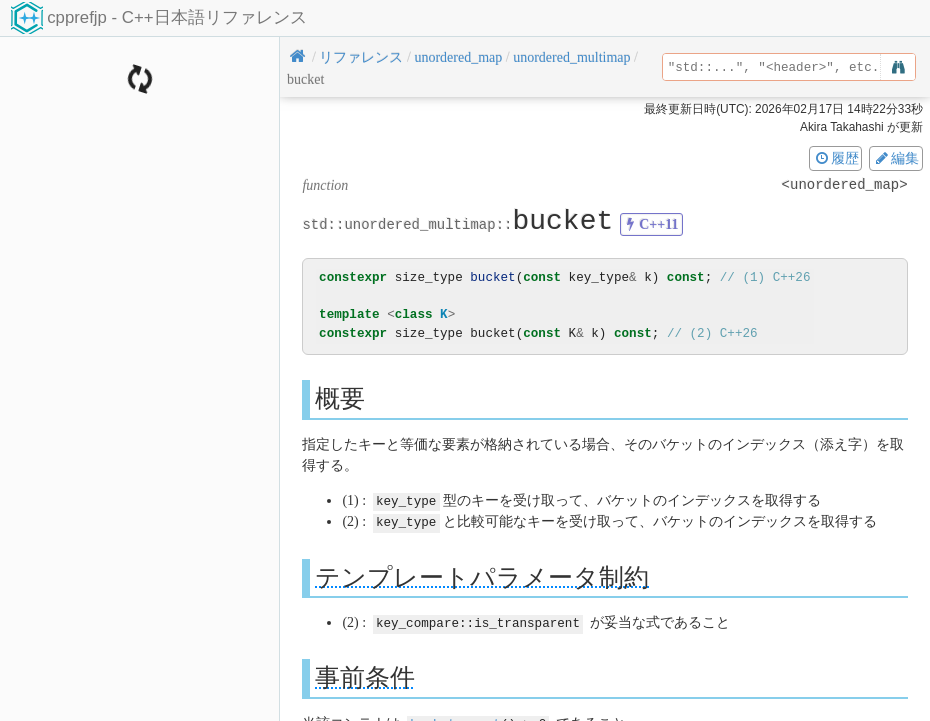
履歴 (836, 158)
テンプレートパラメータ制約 (482, 575)
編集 (896, 158)
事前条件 (365, 675)
